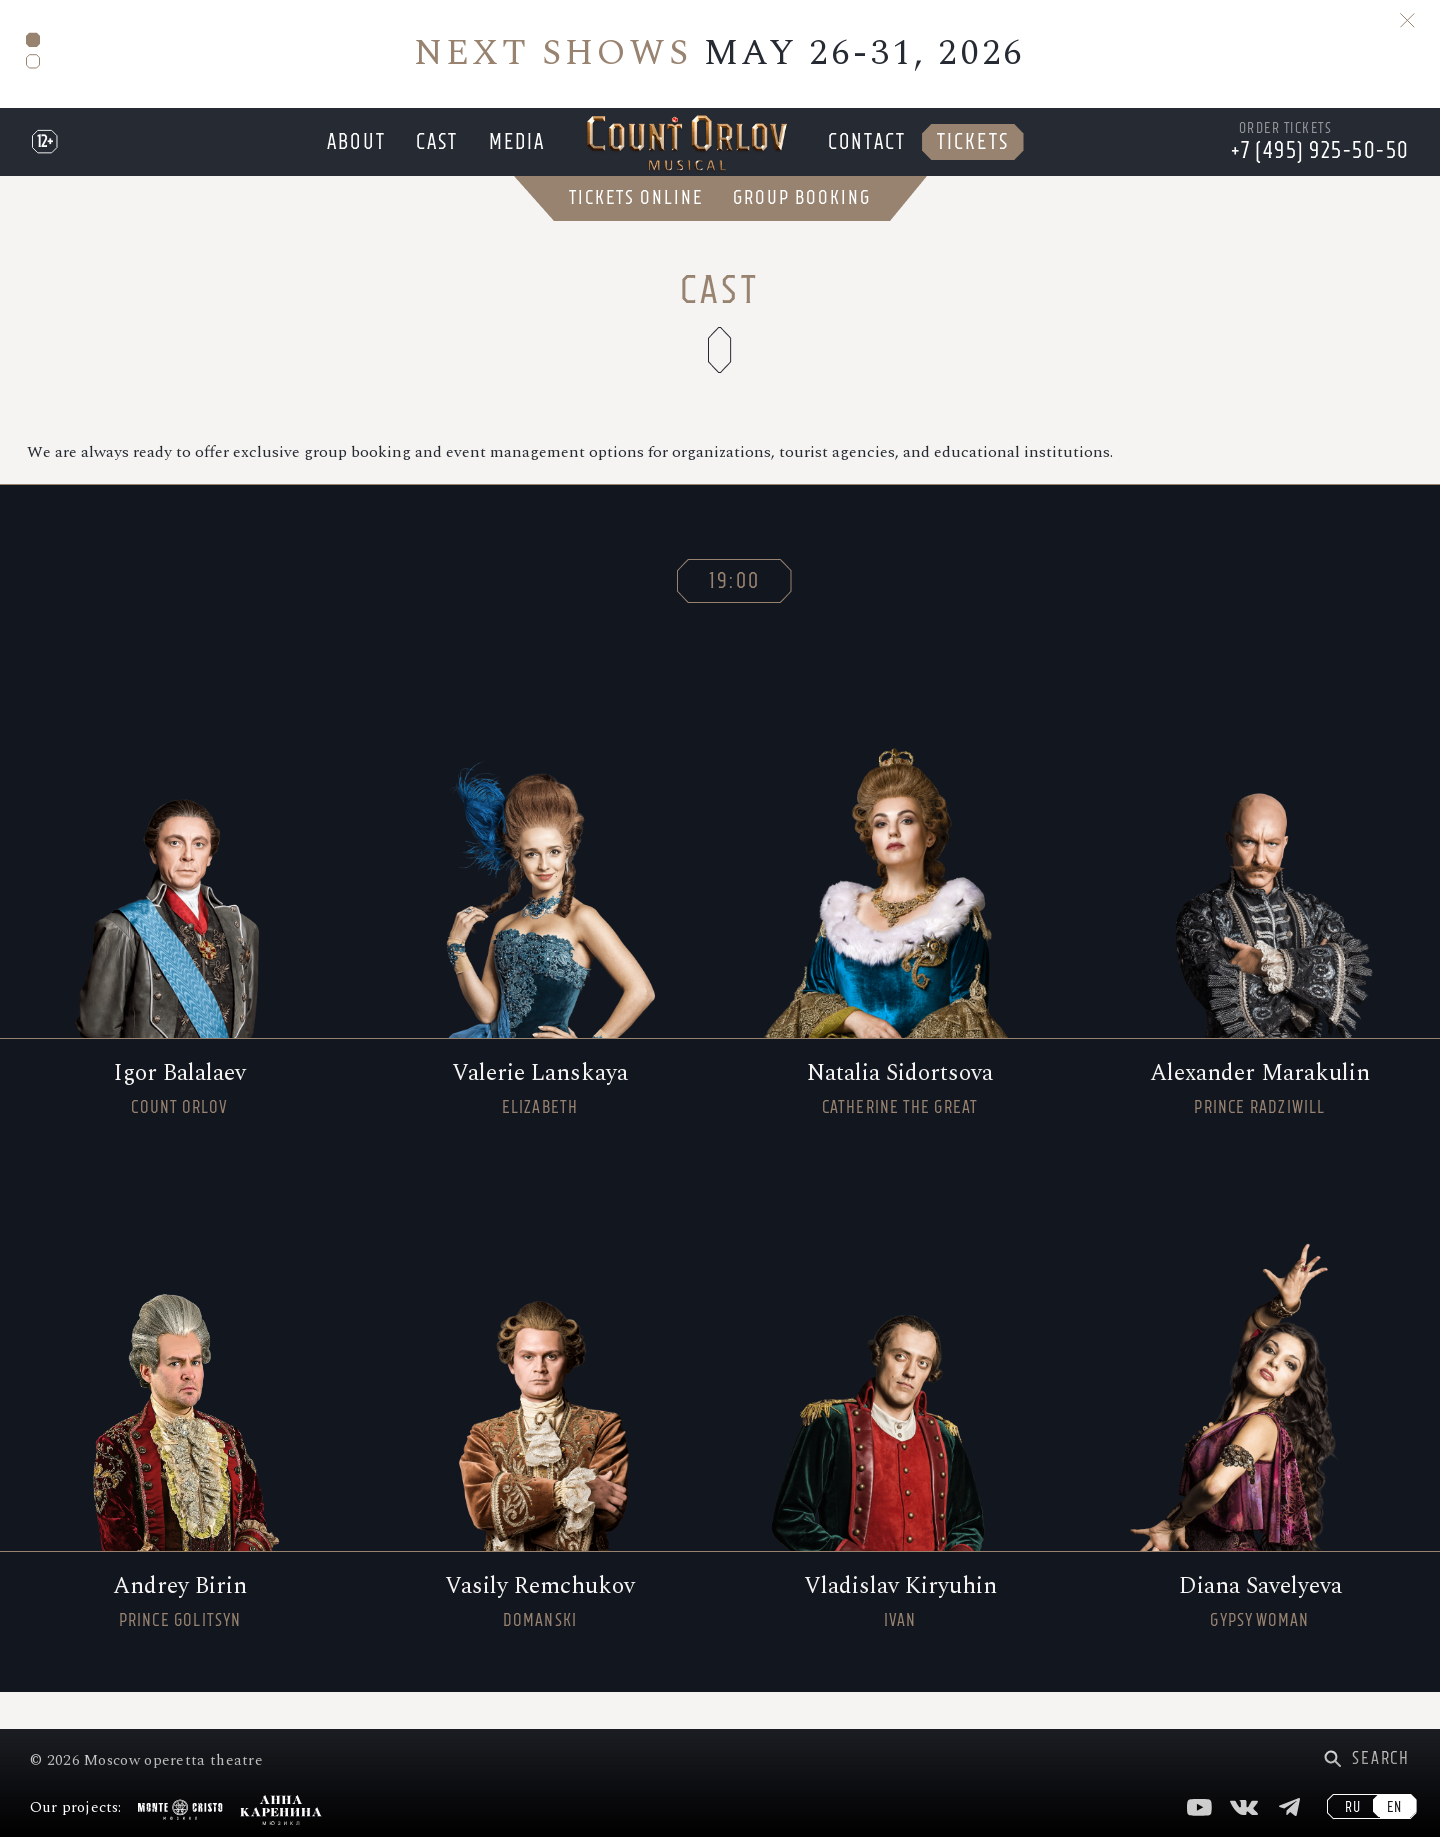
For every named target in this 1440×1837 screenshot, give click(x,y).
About (350, 160)
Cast (433, 160)
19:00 (734, 617)
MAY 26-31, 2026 (720, 53)
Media (517, 160)
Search (1381, 1758)
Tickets (979, 160)
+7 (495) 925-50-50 (1320, 169)
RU (1353, 1807)
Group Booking (802, 235)
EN (1394, 1807)
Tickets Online (636, 235)
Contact (871, 160)
